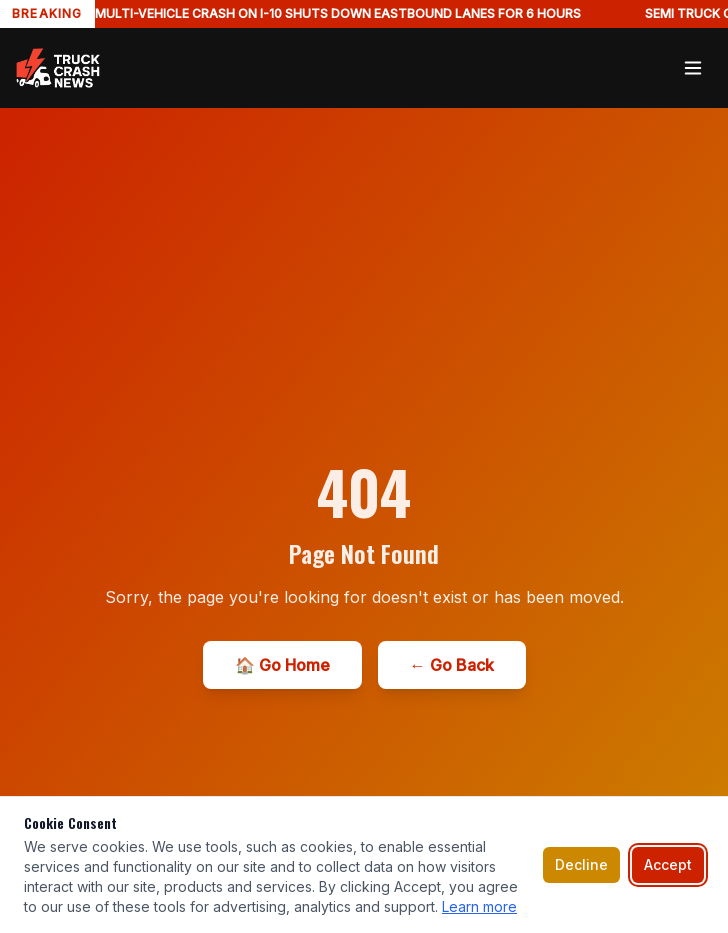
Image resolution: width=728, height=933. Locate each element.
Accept (668, 864)
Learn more (479, 906)
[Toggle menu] (693, 68)
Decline (581, 864)
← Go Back (452, 665)
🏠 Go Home (282, 665)
